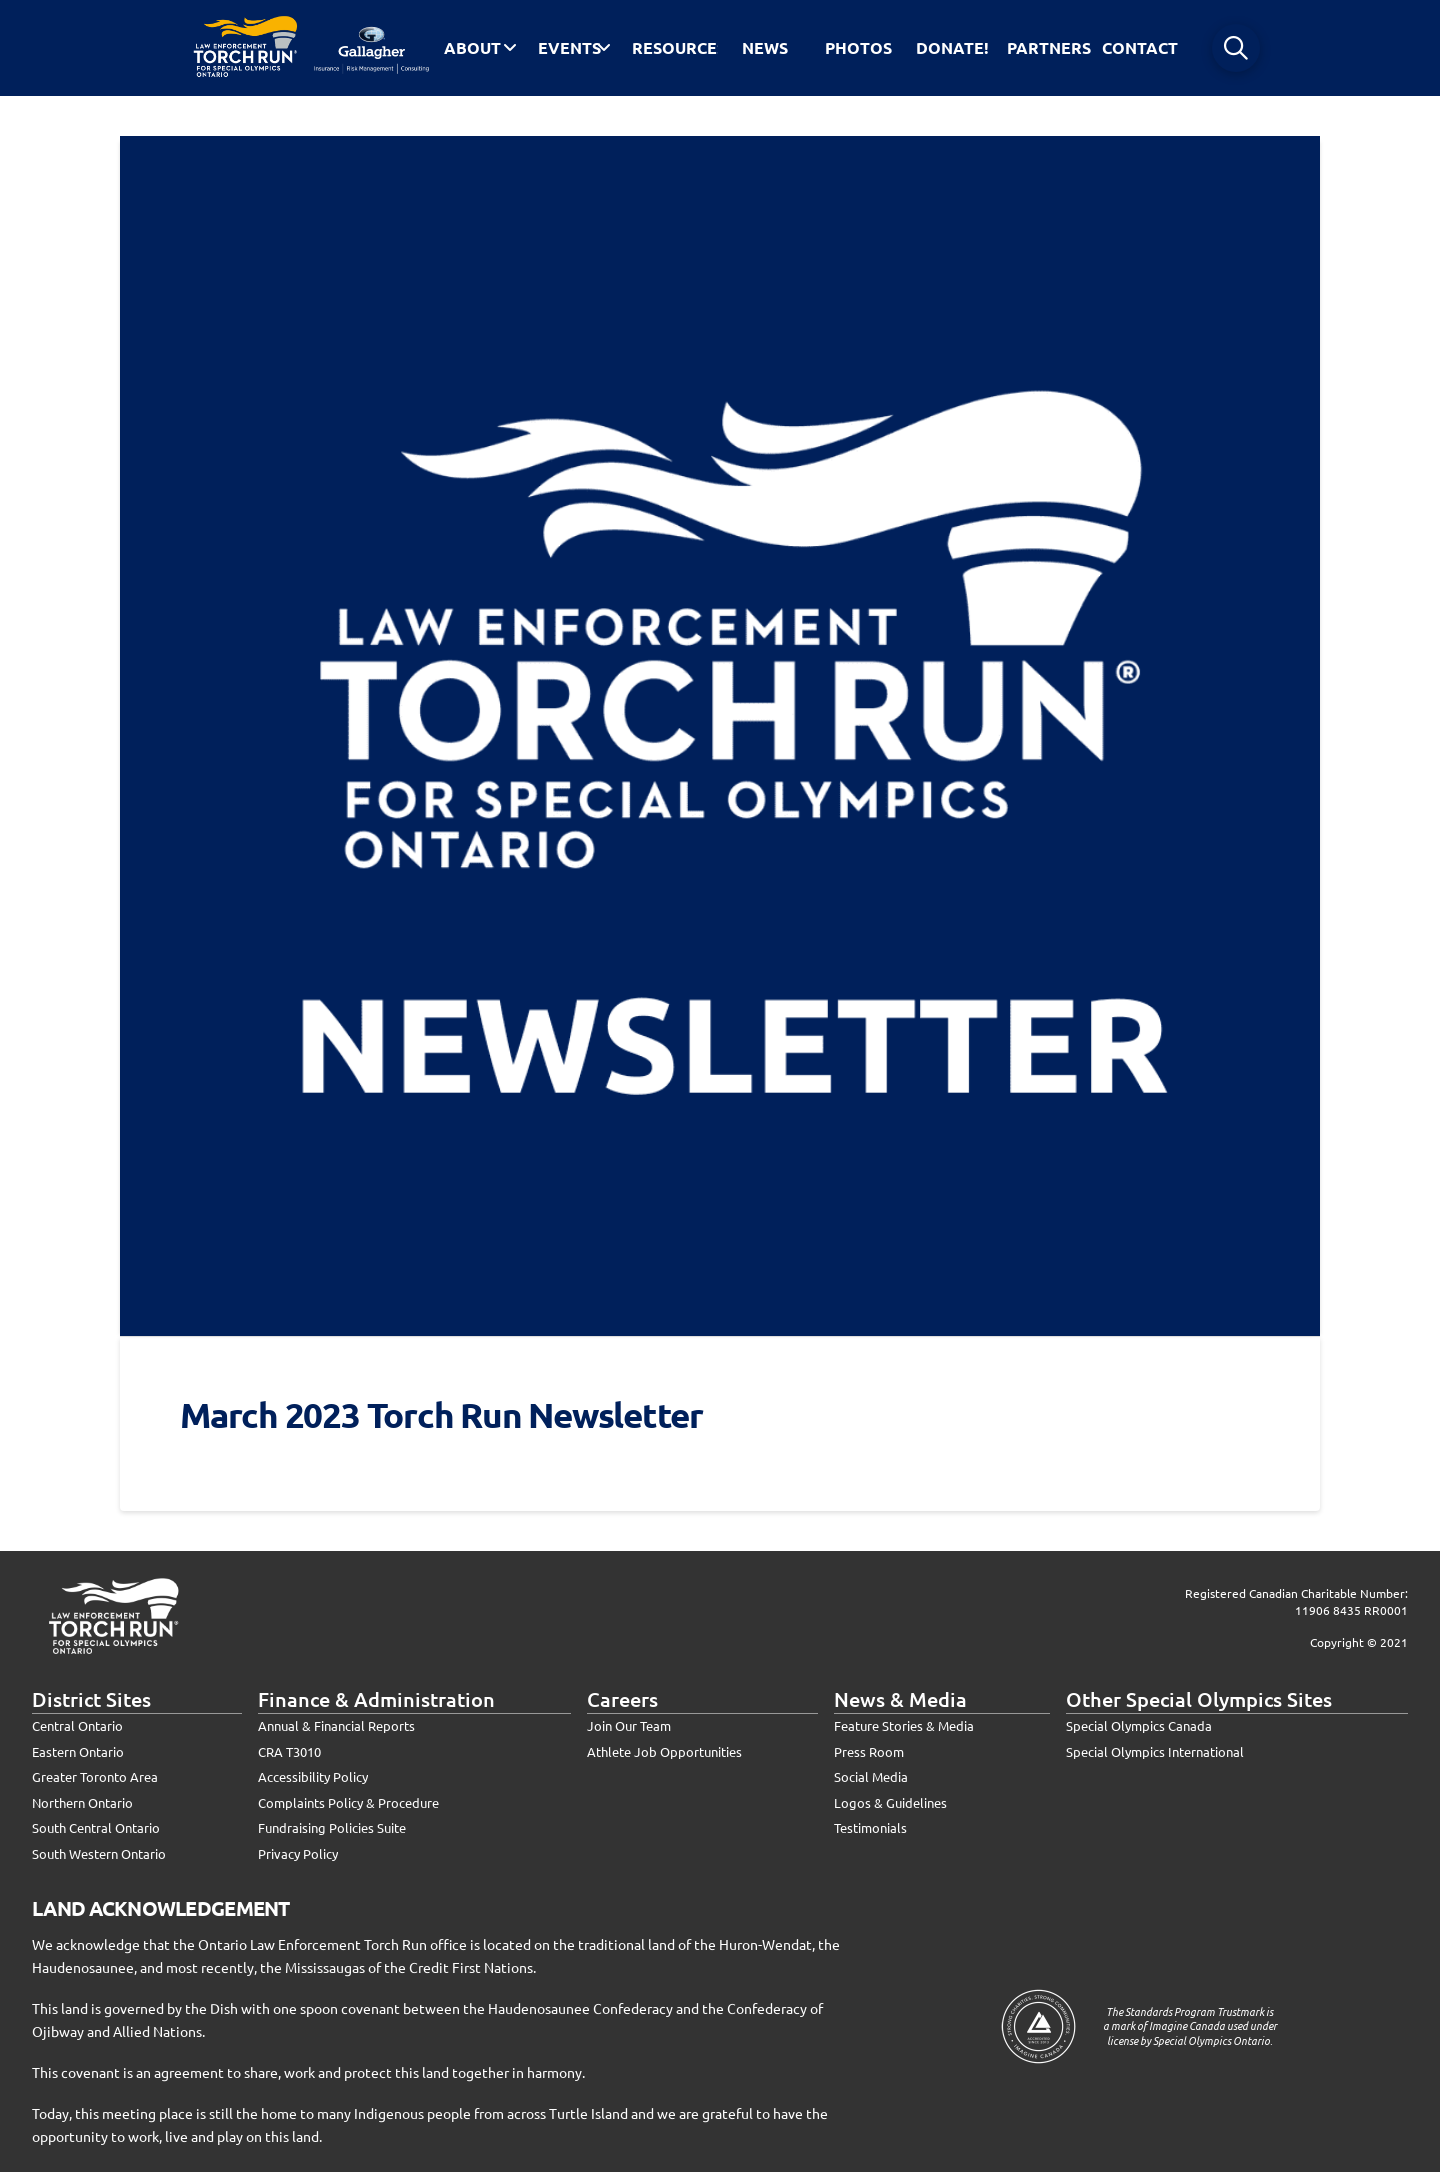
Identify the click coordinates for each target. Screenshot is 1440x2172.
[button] (1236, 48)
